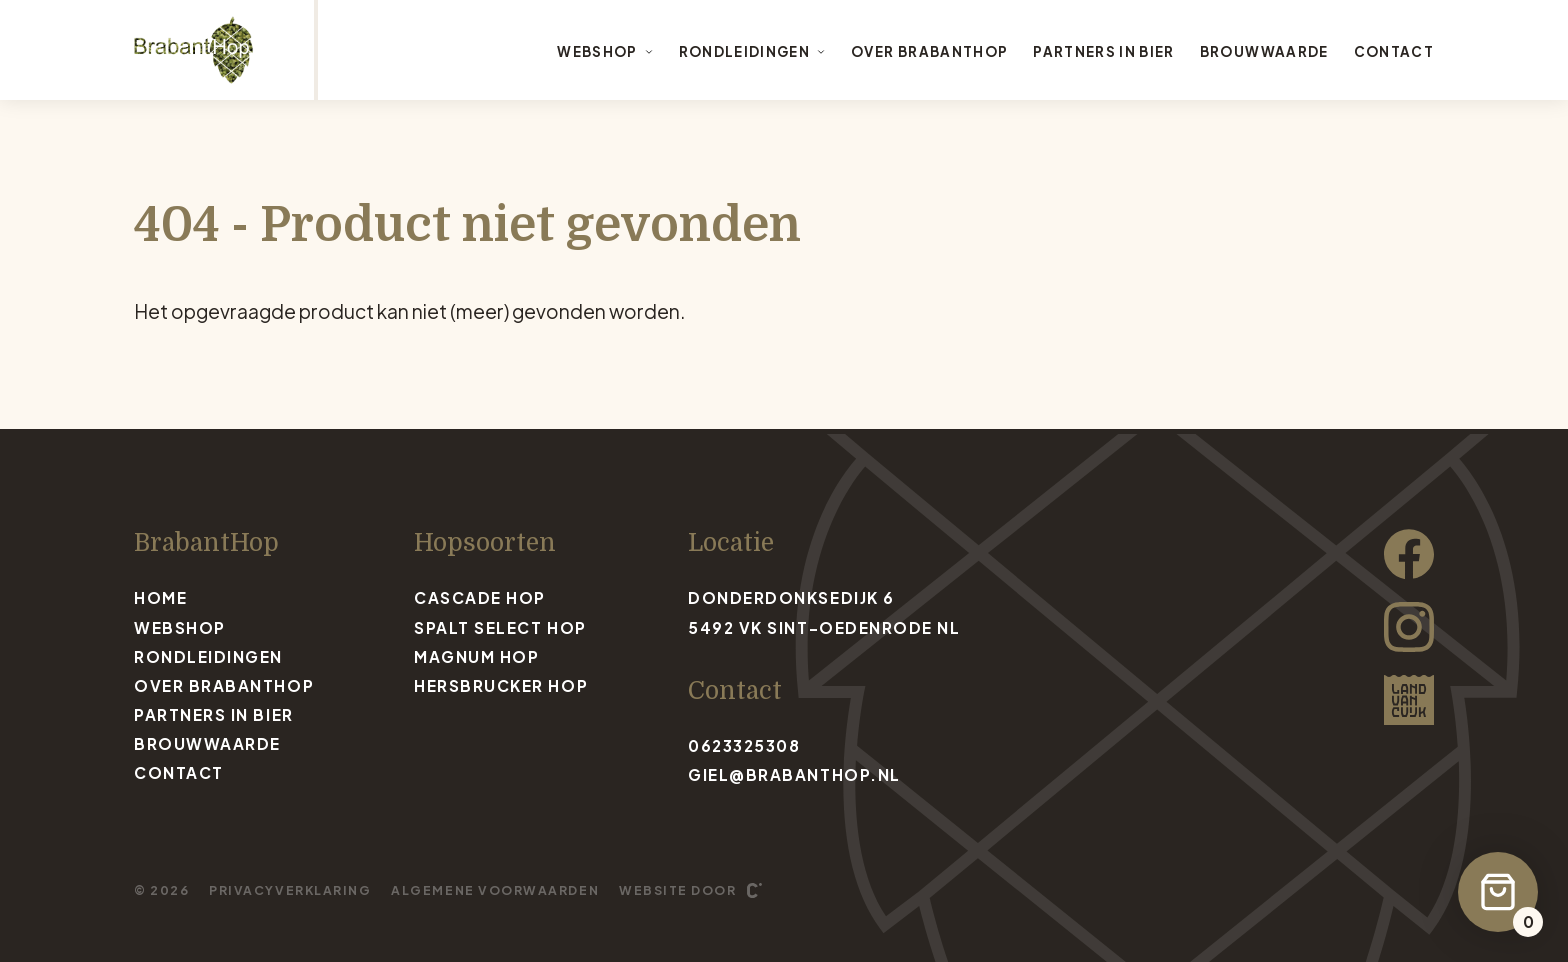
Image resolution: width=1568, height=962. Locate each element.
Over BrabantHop (929, 51)
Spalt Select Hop (500, 627)
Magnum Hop (476, 656)
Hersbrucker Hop (501, 685)
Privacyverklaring (290, 890)
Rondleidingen (752, 51)
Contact (1394, 51)
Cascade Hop (480, 597)
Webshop (605, 51)
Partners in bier (1104, 51)
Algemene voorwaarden (495, 890)
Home (160, 597)
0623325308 (744, 745)
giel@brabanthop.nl (794, 774)
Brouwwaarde (1264, 51)
